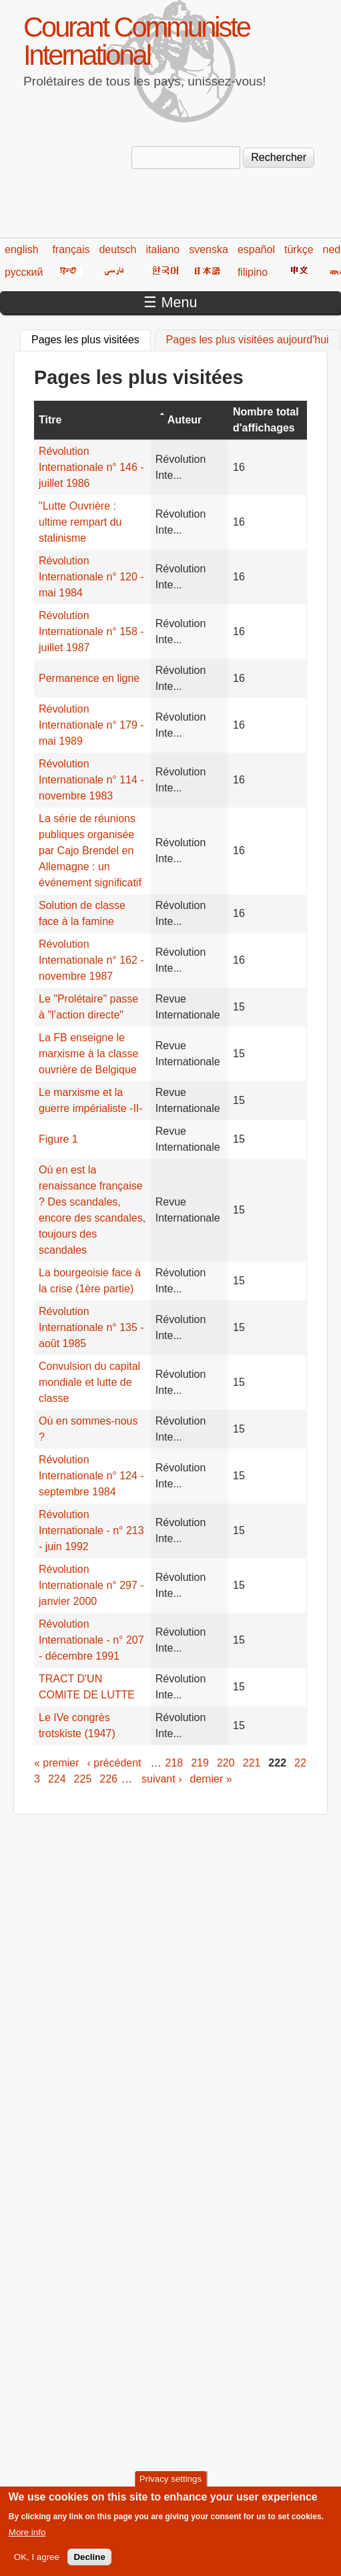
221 (252, 1763)
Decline (89, 2565)
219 (200, 1763)
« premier (56, 1763)
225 (83, 1779)
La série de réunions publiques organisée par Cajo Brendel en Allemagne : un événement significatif (90, 850)
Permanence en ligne (89, 678)
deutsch (117, 249)
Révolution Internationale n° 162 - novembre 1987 (91, 960)
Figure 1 (58, 1139)
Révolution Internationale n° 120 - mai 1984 (91, 576)
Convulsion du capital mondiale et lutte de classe (89, 1382)
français (70, 249)
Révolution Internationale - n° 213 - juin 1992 (91, 1530)
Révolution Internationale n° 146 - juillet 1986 (91, 467)
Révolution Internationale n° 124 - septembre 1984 (91, 1475)
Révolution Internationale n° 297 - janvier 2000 (91, 1585)
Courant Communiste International (136, 41)
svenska (208, 249)
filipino (253, 272)
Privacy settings (170, 2487)
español (256, 249)
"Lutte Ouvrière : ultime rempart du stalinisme (80, 522)
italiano (163, 249)
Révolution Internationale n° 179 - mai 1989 (91, 725)
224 (57, 1779)
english (22, 249)
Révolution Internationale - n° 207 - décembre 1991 (91, 1640)
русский (24, 272)
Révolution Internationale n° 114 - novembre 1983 (91, 779)
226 (108, 1779)
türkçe (299, 249)
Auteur (184, 419)
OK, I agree (36, 2565)
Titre (50, 419)
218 (174, 1763)
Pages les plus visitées (91, 338)
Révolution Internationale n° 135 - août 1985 (91, 1327)
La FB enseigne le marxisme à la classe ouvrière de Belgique (88, 1053)
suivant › (161, 1779)
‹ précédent (114, 1763)
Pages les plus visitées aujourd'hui (247, 339)
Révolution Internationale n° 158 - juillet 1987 (91, 631)
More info (27, 2540)
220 (226, 1763)
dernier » (211, 1779)
